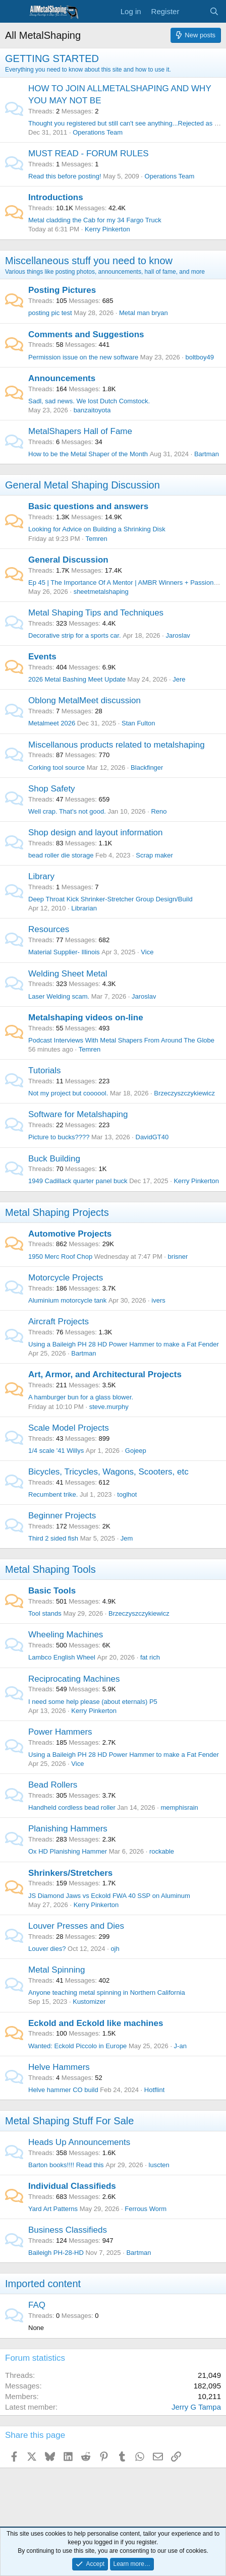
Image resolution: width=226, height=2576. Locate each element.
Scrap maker (154, 855)
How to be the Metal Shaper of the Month (88, 454)
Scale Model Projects (68, 1428)
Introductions (55, 197)
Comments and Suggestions (86, 334)
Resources (48, 929)
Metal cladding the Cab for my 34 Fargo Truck (94, 220)
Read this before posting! (64, 176)
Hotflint (154, 2090)
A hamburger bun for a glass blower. (80, 1397)
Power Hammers (60, 1732)
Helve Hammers (59, 2067)
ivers (158, 1300)
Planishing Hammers (67, 1828)
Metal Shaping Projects (57, 1212)
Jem (127, 1538)
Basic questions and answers (88, 506)
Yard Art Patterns (53, 2209)
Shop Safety (51, 788)
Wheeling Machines (65, 1634)
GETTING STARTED (52, 58)
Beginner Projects (62, 1515)
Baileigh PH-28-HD (56, 2252)
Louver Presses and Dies (76, 1926)
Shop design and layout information (95, 832)
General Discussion (68, 560)
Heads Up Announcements (79, 2142)
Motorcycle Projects (65, 1277)
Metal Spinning (56, 1970)
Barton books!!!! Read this (66, 2165)
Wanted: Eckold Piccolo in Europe (77, 2046)
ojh (114, 1948)
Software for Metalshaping (78, 1114)
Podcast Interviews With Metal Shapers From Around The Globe (121, 1040)
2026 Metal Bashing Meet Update (77, 679)
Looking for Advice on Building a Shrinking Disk (96, 529)
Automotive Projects (69, 1234)
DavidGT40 (152, 1137)
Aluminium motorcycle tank (67, 1300)
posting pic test (50, 313)
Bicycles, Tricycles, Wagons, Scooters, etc (108, 1472)
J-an (180, 2046)
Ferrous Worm (145, 2209)
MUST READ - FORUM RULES (88, 153)
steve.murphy (109, 1406)
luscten (159, 2165)
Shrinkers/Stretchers (70, 1873)
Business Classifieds (67, 2230)
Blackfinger (147, 767)
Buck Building (54, 1158)
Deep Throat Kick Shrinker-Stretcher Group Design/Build (110, 899)
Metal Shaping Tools (50, 1569)
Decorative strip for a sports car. (74, 635)
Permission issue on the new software (83, 357)
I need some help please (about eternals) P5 (92, 1701)
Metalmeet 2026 (51, 723)
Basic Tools (52, 1591)
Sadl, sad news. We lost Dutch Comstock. (89, 401)
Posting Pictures (62, 290)
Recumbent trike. (53, 1494)
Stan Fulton (138, 723)
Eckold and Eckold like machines (95, 2023)
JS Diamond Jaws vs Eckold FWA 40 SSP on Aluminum (109, 1895)
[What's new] (194, 11)
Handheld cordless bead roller (72, 1807)
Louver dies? (47, 1948)
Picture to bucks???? (58, 1137)
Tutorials (44, 1070)
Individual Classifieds (72, 2186)
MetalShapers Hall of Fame (80, 431)
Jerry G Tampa (196, 2407)
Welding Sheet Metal (67, 973)
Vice (147, 952)
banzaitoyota (92, 410)
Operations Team (98, 132)
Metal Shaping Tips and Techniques (95, 613)
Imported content (43, 2283)
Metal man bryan (143, 313)
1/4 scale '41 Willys (56, 1450)
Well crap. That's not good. (67, 811)
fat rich (150, 1657)
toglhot (127, 1494)
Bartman (206, 454)
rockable (161, 1851)
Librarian (84, 908)
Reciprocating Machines (74, 1679)
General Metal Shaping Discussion (82, 484)
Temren (96, 538)
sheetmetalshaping (101, 591)
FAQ (36, 2305)
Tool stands (45, 1613)
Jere (179, 679)
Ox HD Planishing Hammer (67, 1851)
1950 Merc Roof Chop (60, 1256)
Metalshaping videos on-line (85, 1017)
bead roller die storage (60, 855)
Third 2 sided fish (53, 1538)
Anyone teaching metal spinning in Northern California (106, 1992)
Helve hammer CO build (63, 2090)
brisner (178, 1256)
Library (41, 876)
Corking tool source (56, 767)
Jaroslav (177, 635)
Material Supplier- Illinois (64, 952)
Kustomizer (89, 2001)
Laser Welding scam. (58, 996)
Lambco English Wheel (61, 1657)
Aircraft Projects (58, 1321)
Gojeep (135, 1450)
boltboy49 (199, 357)
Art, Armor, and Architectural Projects (105, 1374)
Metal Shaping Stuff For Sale (69, 2120)
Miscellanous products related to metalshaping (116, 745)
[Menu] (14, 12)
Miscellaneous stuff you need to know (89, 260)
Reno (158, 811)
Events (42, 656)
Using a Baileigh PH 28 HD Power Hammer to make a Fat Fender (123, 1344)
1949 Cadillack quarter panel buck (78, 1181)
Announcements (61, 378)
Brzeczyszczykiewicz (184, 1093)
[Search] (214, 11)
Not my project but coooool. (68, 1093)
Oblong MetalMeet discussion (84, 700)
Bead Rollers (52, 1785)
